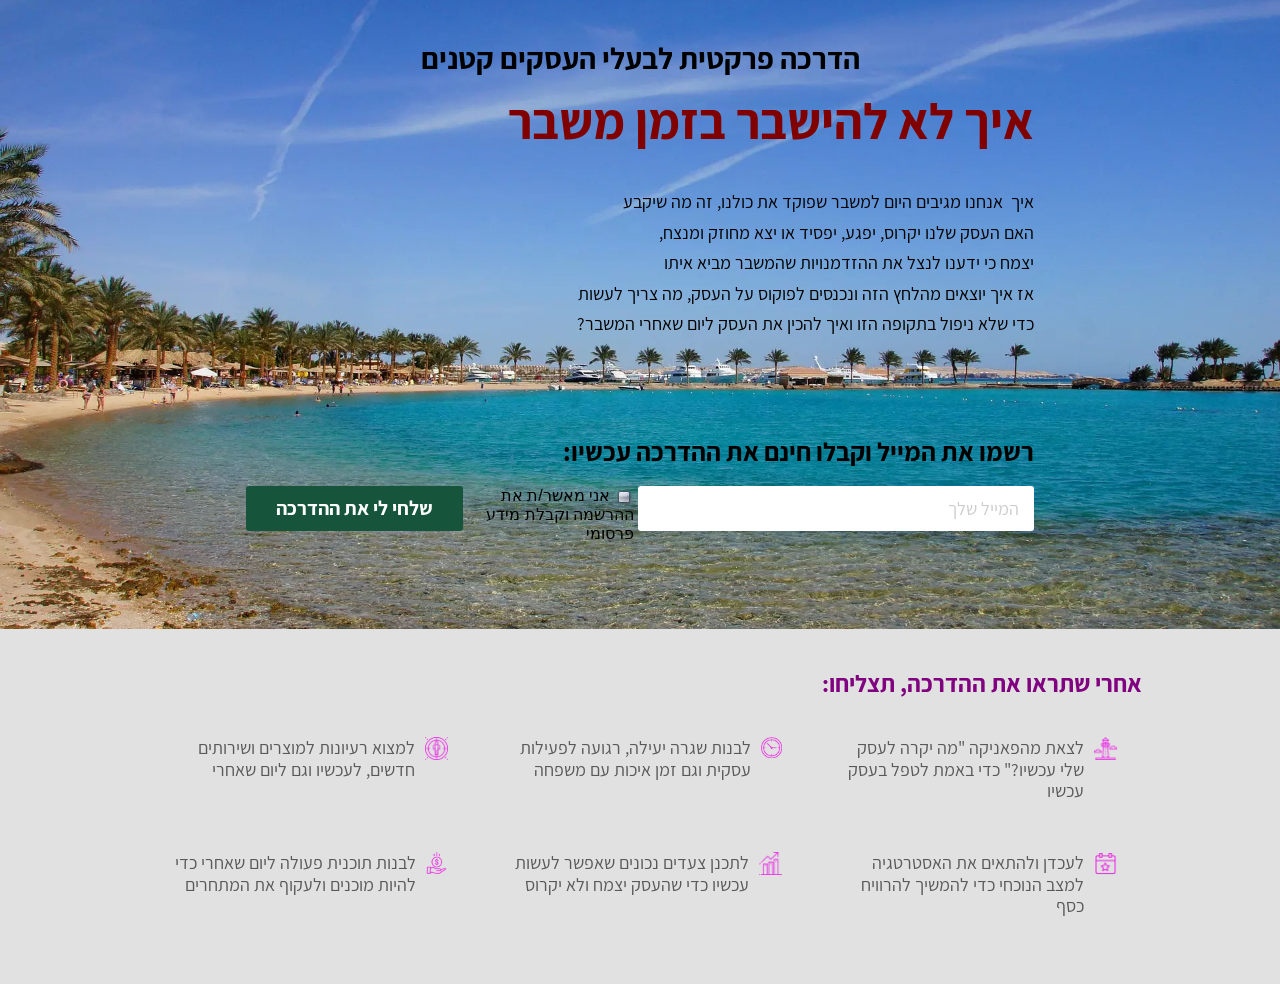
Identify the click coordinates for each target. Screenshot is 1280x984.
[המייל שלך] (836, 508)
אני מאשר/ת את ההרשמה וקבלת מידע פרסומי (560, 514)
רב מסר (506, 966)
